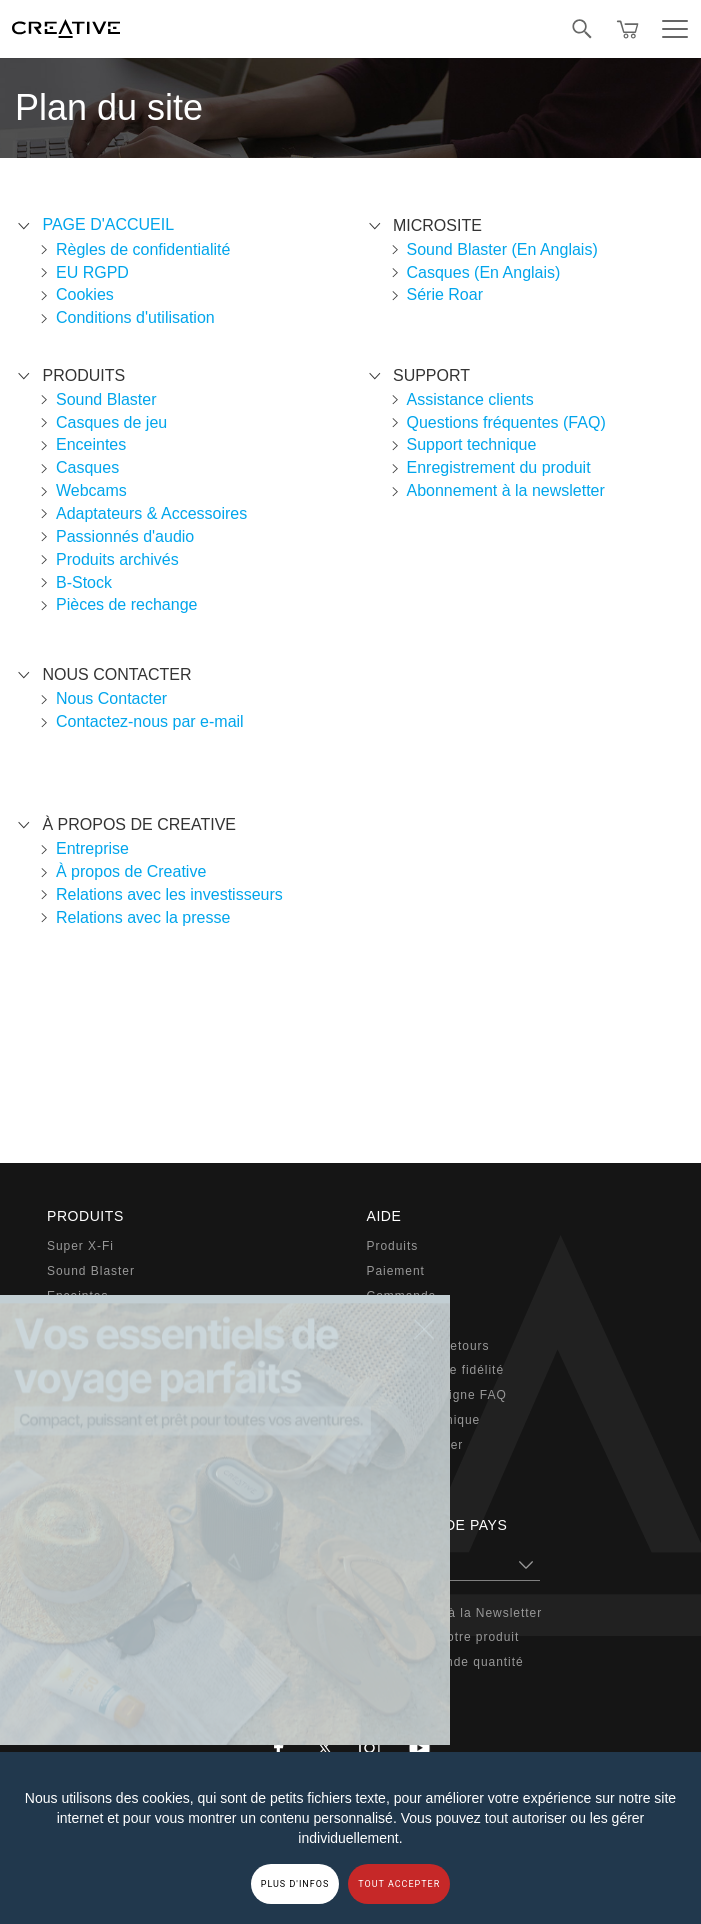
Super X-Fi (80, 1246)
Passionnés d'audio (125, 536)
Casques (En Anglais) (484, 272)
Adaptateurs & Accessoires (151, 513)
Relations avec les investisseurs (169, 894)
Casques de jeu (111, 422)
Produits (393, 1246)
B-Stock (84, 582)
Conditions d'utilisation (135, 317)
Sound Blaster (106, 399)
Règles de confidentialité (143, 249)
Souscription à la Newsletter (455, 1613)
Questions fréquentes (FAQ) (506, 422)
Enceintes (91, 444)
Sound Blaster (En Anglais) (502, 249)
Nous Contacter (111, 698)
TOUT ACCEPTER (399, 1884)
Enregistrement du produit (499, 467)
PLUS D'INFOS (295, 1884)
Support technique (472, 444)
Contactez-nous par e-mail (150, 721)
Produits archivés (117, 559)
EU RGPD (92, 272)
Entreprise (92, 848)
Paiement (396, 1271)
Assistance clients (470, 399)
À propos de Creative (131, 871)
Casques (87, 467)
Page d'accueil (108, 224)
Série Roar (445, 294)
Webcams (91, 490)
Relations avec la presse (143, 917)
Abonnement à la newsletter (506, 490)
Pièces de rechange (126, 604)
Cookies (85, 294)
